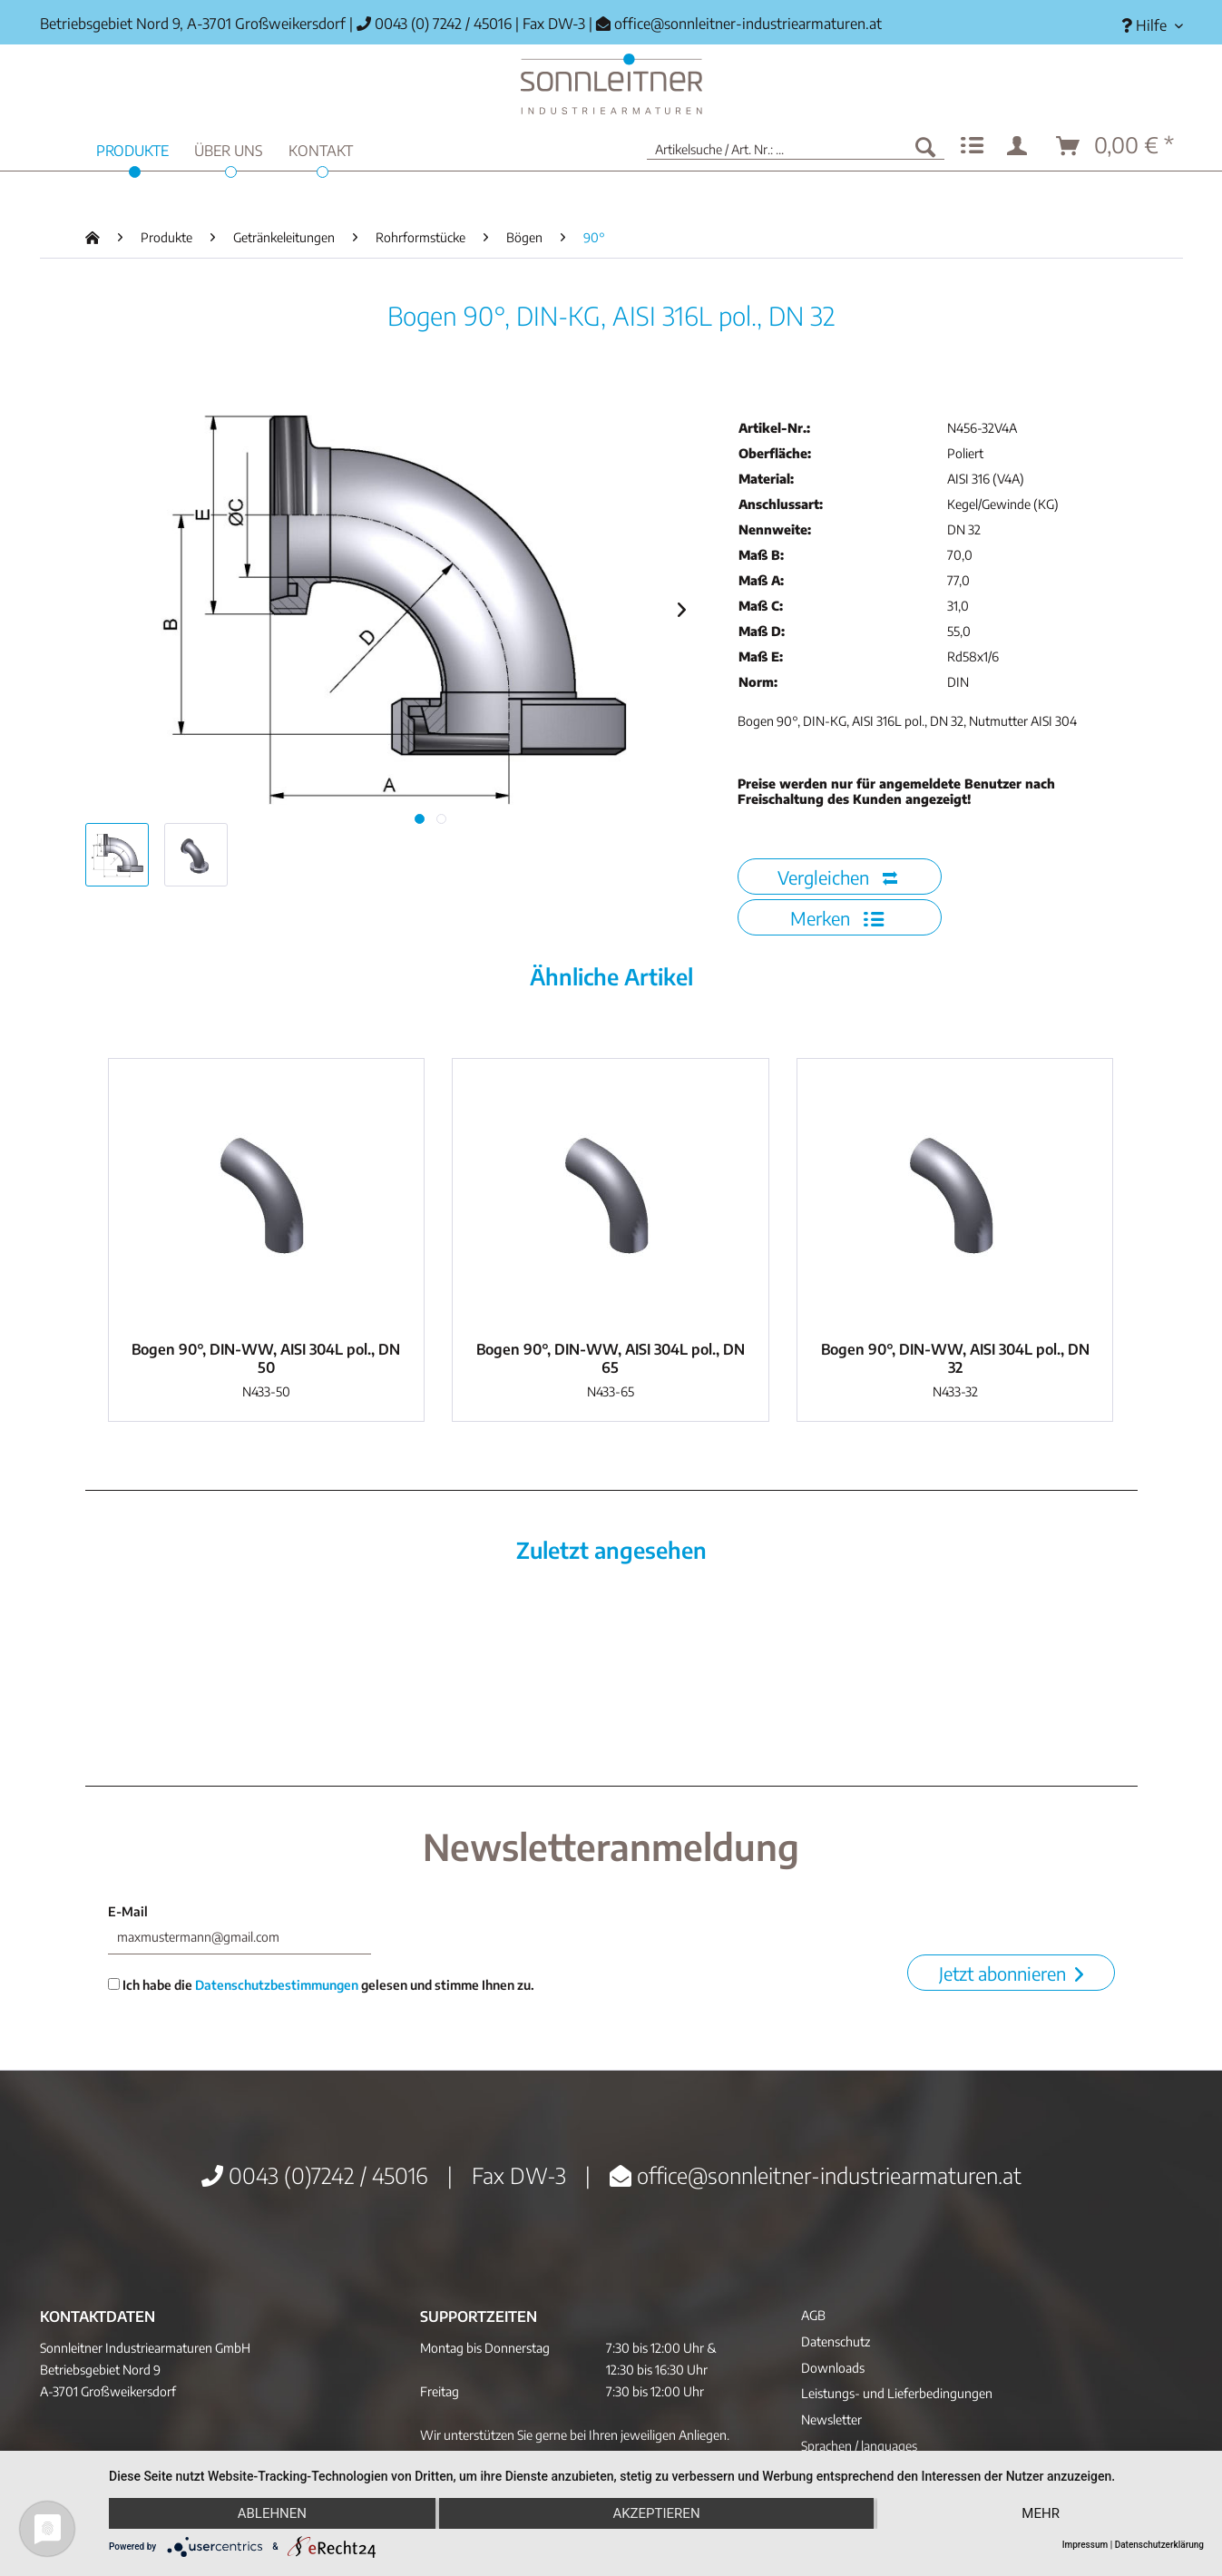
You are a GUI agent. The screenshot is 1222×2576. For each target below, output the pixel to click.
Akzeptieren (655, 2513)
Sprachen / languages (859, 2446)
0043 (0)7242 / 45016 (314, 2175)
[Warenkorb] (1116, 146)
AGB (813, 2315)
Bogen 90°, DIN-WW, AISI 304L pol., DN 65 (610, 1358)
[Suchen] (925, 146)
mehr (1041, 2513)
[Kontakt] (321, 148)
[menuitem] (1145, 26)
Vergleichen (837, 877)
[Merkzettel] (972, 146)
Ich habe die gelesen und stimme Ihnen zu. (321, 1985)
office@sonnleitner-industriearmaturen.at (748, 24)
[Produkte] (132, 148)
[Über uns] (228, 148)
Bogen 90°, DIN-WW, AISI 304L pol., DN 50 (266, 1358)
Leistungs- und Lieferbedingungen (896, 2393)
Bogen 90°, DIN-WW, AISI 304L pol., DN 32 (955, 1358)
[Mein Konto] (1020, 146)
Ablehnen (272, 2513)
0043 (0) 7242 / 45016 (434, 24)
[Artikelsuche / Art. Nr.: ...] (795, 146)
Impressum (1085, 2545)
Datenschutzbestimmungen (276, 1985)
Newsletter (831, 2419)
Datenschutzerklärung (1159, 2545)
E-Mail (128, 1911)
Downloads (833, 2367)
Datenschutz (835, 2341)
